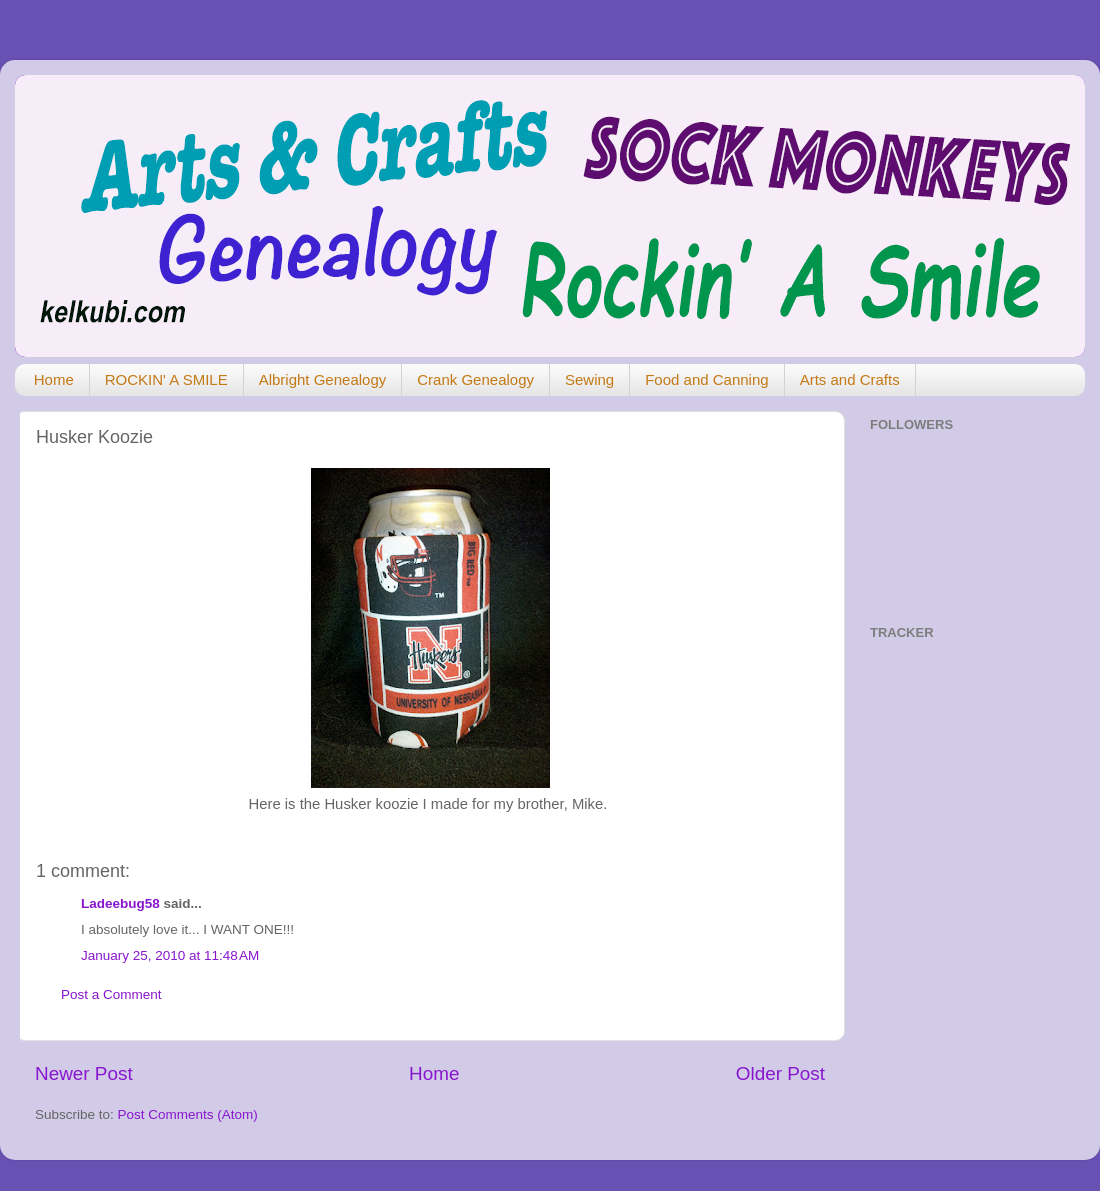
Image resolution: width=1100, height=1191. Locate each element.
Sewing (589, 379)
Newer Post (84, 1073)
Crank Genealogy (475, 379)
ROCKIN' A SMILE (166, 379)
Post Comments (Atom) (188, 1114)
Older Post (780, 1073)
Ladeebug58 (120, 903)
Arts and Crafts (850, 379)
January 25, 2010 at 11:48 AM (170, 955)
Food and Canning (706, 379)
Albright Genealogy (323, 379)
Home (54, 379)
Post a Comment (111, 994)
